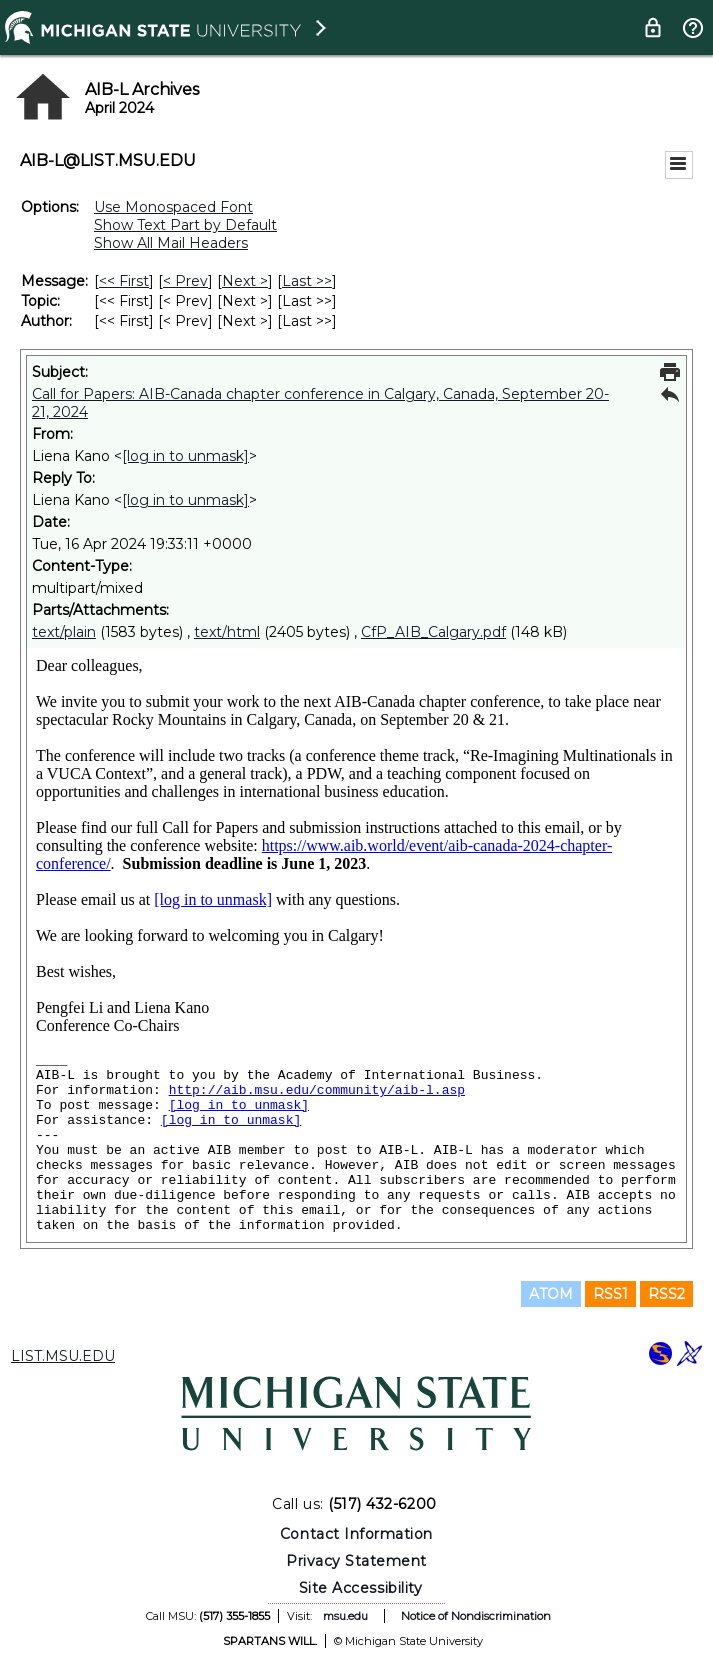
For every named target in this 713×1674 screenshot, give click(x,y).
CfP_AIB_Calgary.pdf (433, 632)
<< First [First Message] (124, 281)
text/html (227, 632)
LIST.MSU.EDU (63, 1356)
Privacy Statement (356, 1561)
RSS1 (610, 1294)
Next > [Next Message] (245, 281)
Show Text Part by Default (185, 225)
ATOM (551, 1294)
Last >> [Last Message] (307, 281)
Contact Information (356, 1534)
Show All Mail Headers (171, 243)
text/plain (64, 632)
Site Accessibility (361, 1588)
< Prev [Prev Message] (185, 281)
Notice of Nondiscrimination (476, 1616)
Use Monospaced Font (173, 207)
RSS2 (666, 1294)
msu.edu (345, 1616)
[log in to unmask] (185, 456)
